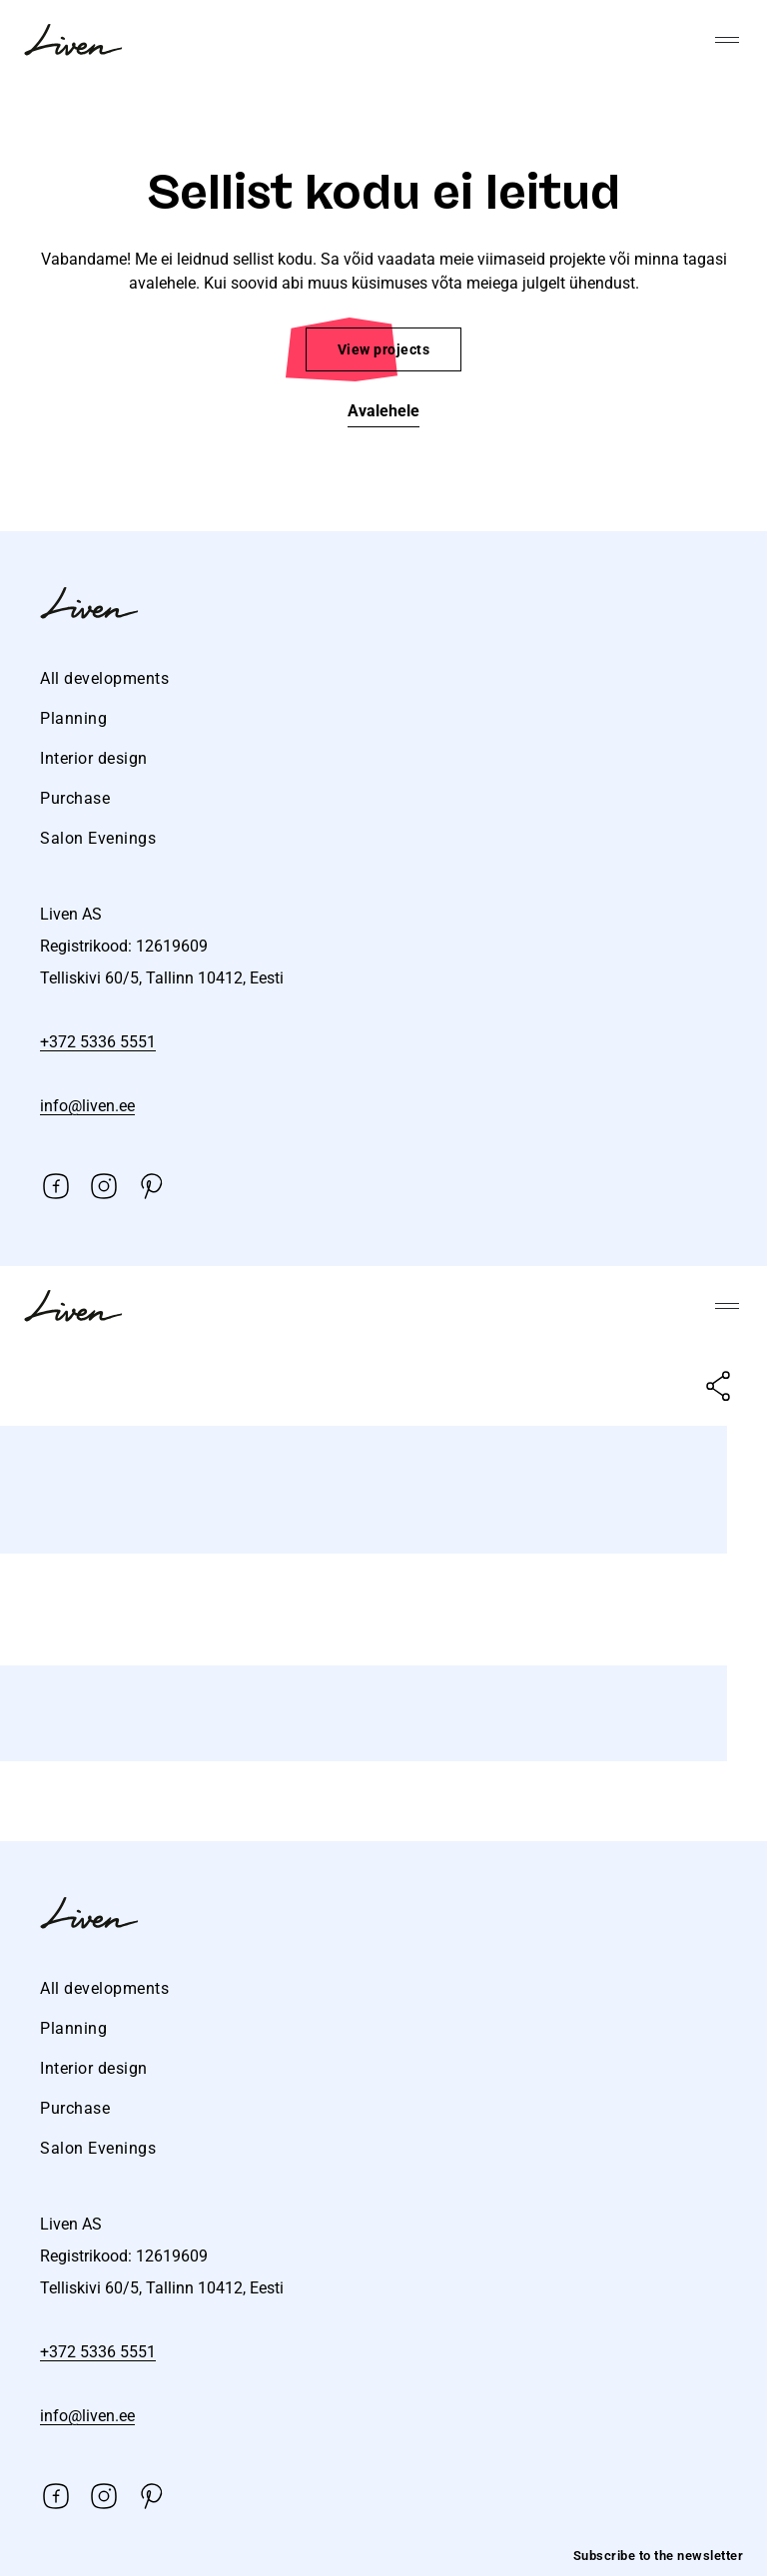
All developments (104, 678)
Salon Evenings (98, 838)
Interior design (94, 758)
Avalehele (383, 410)
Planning (73, 718)
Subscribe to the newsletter (658, 2555)
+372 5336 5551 (98, 1041)
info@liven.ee (87, 1105)
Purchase (75, 798)
